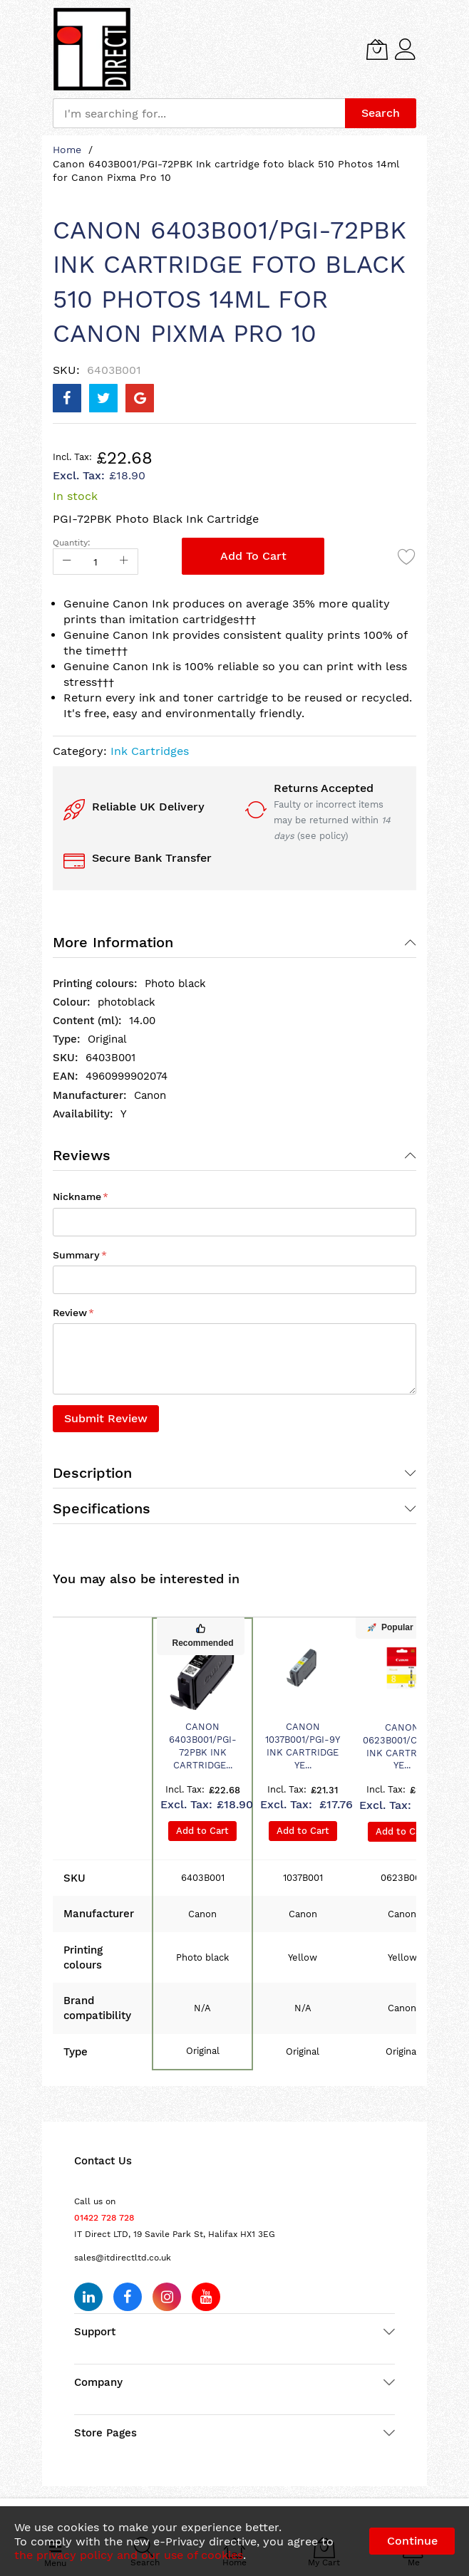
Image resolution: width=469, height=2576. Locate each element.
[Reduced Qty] (67, 561)
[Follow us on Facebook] (127, 2297)
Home (67, 149)
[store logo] (92, 49)
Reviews (81, 1155)
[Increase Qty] (124, 561)
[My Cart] (377, 49)
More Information (113, 942)
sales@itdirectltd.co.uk (122, 2258)
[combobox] (199, 113)
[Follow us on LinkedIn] (88, 2297)
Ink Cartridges (149, 751)
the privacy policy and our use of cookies (128, 2555)
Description (92, 1472)
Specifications (101, 1508)
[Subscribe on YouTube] (206, 2297)
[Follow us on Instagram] (167, 2297)
